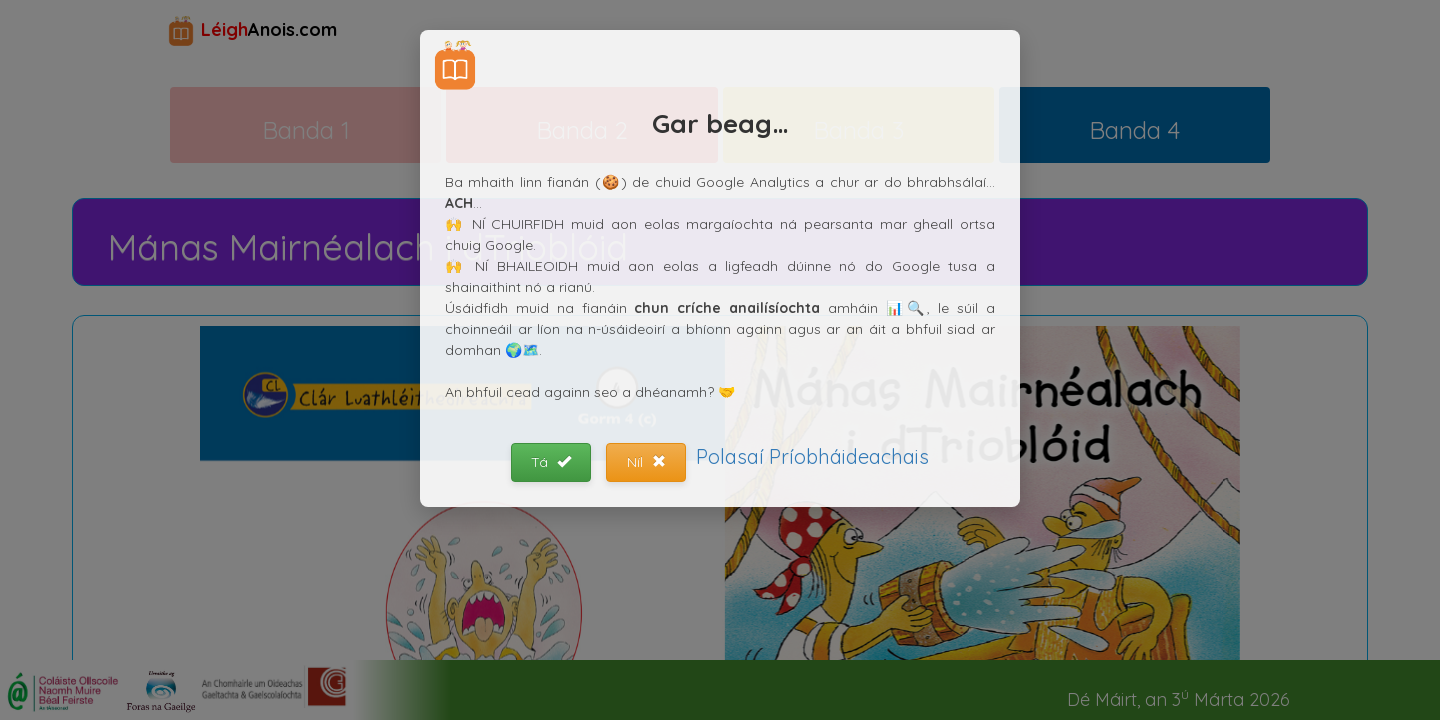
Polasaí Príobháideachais (812, 456)
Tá (551, 462)
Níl (646, 462)
